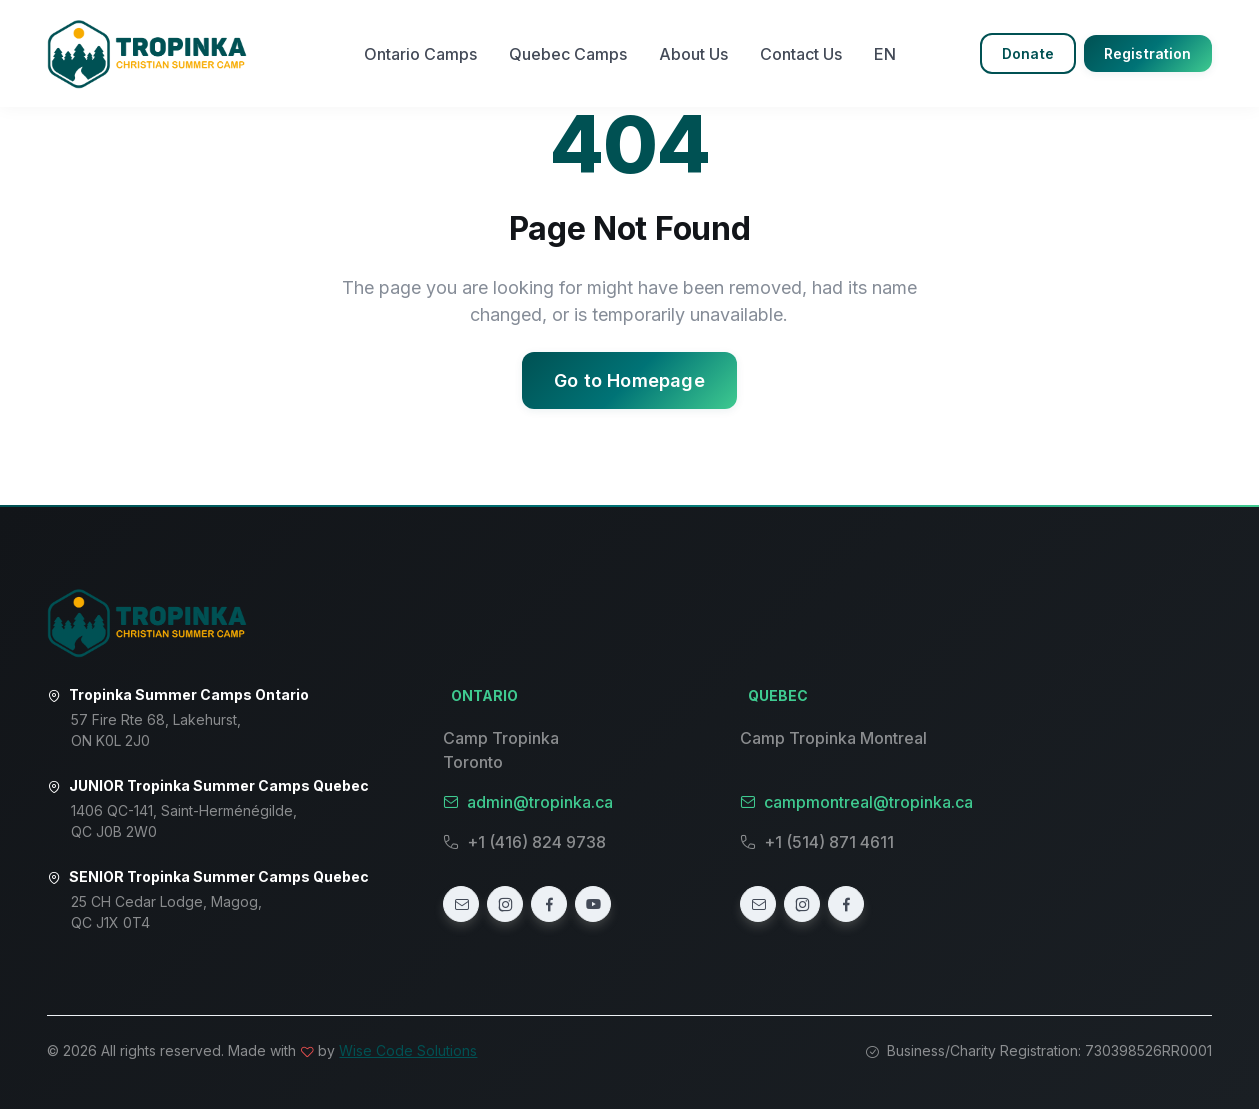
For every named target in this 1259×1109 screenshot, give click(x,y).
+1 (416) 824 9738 (524, 842)
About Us (693, 54)
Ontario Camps (420, 54)
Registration (1148, 53)
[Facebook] (549, 904)
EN (885, 54)
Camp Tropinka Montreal (833, 738)
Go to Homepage (629, 380)
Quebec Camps (568, 54)
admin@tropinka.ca (528, 802)
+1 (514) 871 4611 (817, 842)
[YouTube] (593, 904)
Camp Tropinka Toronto (501, 750)
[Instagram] (505, 904)
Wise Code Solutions (408, 1050)
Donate (1028, 53)
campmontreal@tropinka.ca (856, 802)
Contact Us (801, 54)
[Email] (461, 904)
